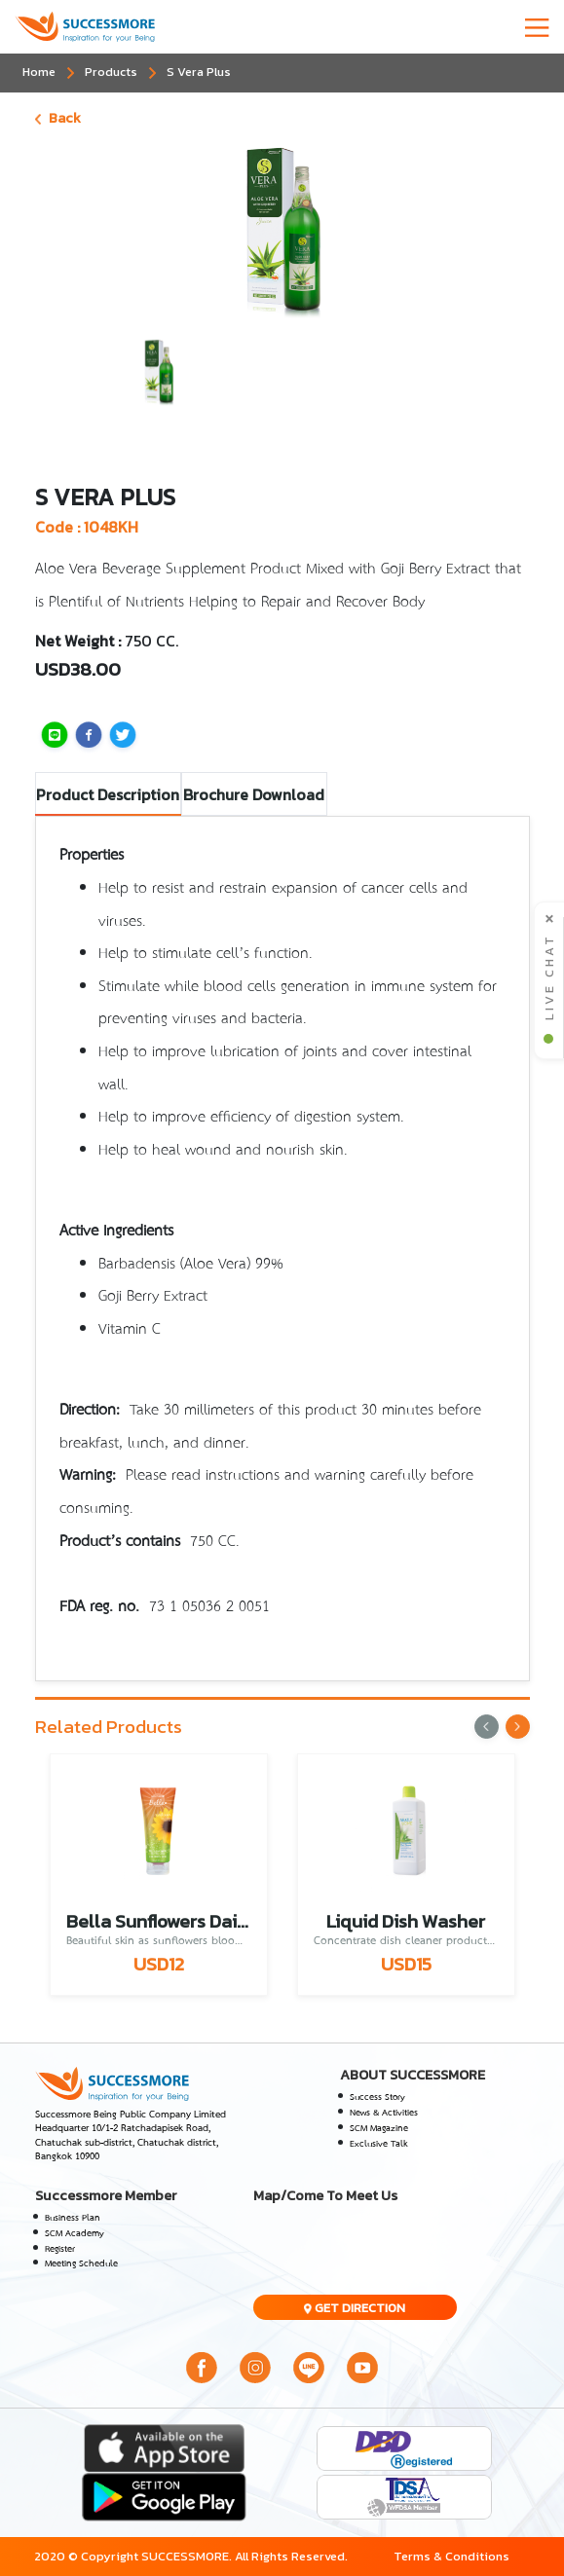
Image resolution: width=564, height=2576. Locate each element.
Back (58, 118)
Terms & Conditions (451, 2556)
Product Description (107, 794)
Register (60, 2249)
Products (111, 71)
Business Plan (72, 2217)
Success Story (377, 2097)
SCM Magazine (379, 2128)
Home (39, 71)
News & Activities (384, 2112)
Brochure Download (253, 794)
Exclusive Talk (378, 2144)
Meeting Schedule (81, 2263)
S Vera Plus (199, 71)
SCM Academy (74, 2233)
